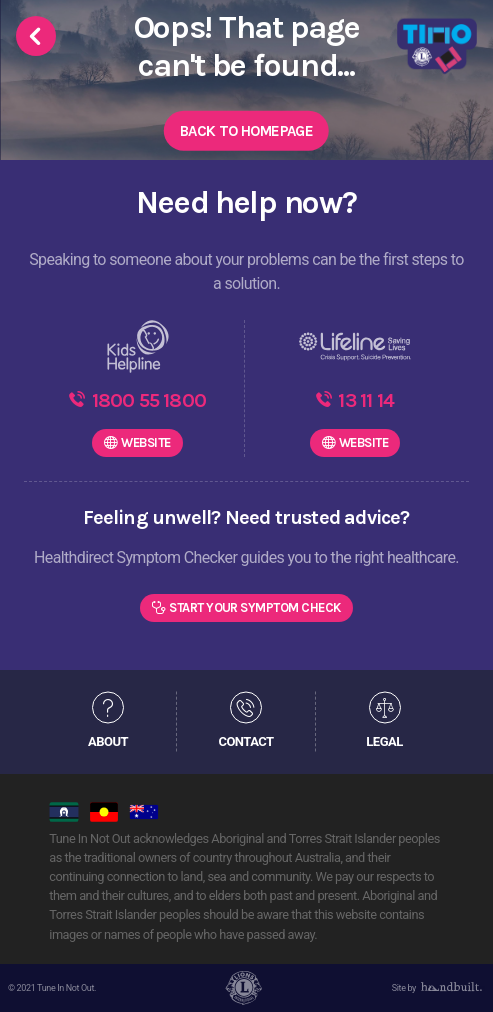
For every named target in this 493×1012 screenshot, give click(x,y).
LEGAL (384, 741)
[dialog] (455, 972)
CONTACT (245, 741)
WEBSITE (145, 442)
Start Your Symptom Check (255, 607)
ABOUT (108, 741)
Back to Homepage (246, 131)
